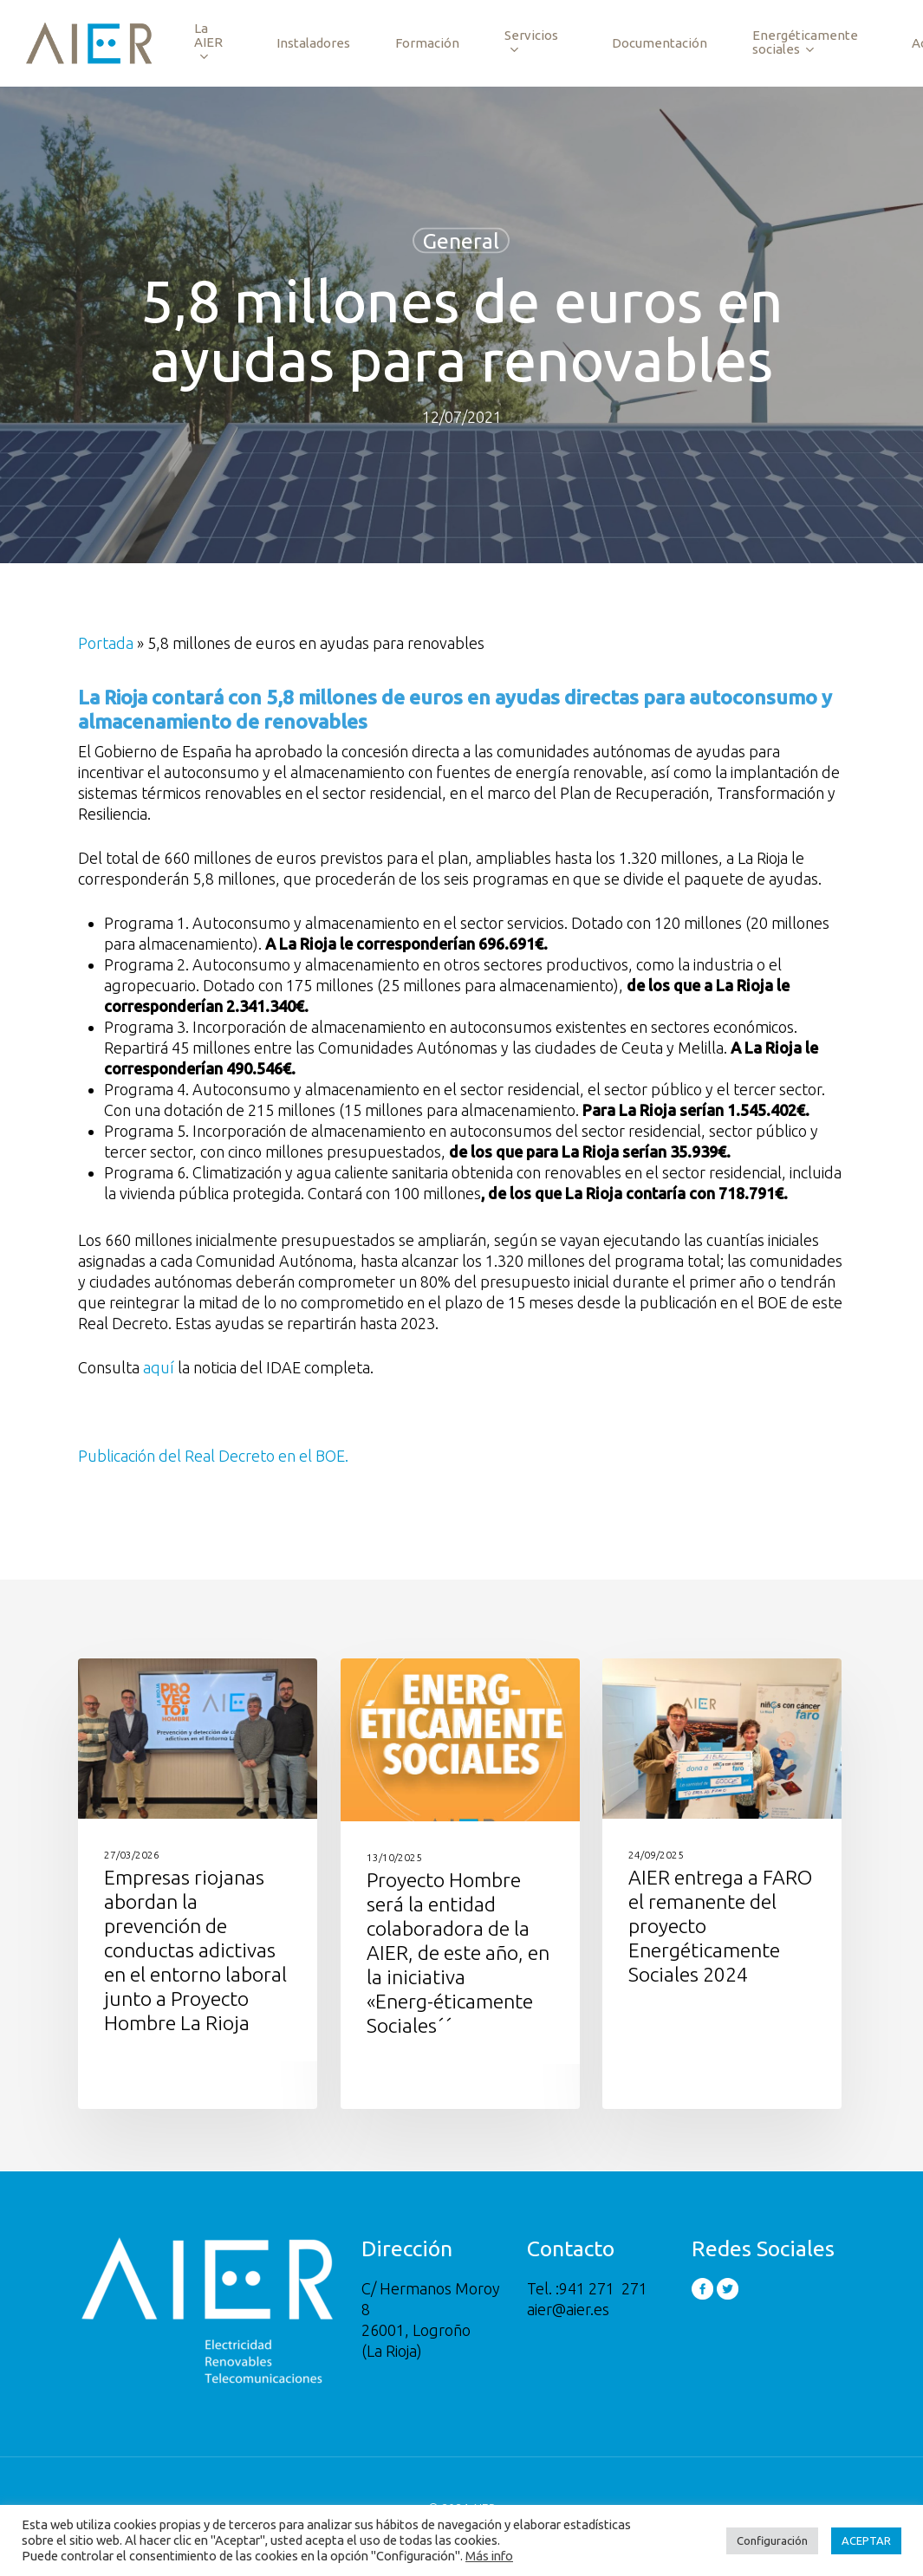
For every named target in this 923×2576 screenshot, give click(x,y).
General (461, 241)
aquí (158, 1367)
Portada (105, 643)
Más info (489, 2555)
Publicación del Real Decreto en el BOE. (213, 1455)
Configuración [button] (772, 2540)
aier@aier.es (568, 2308)
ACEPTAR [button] (866, 2540)
